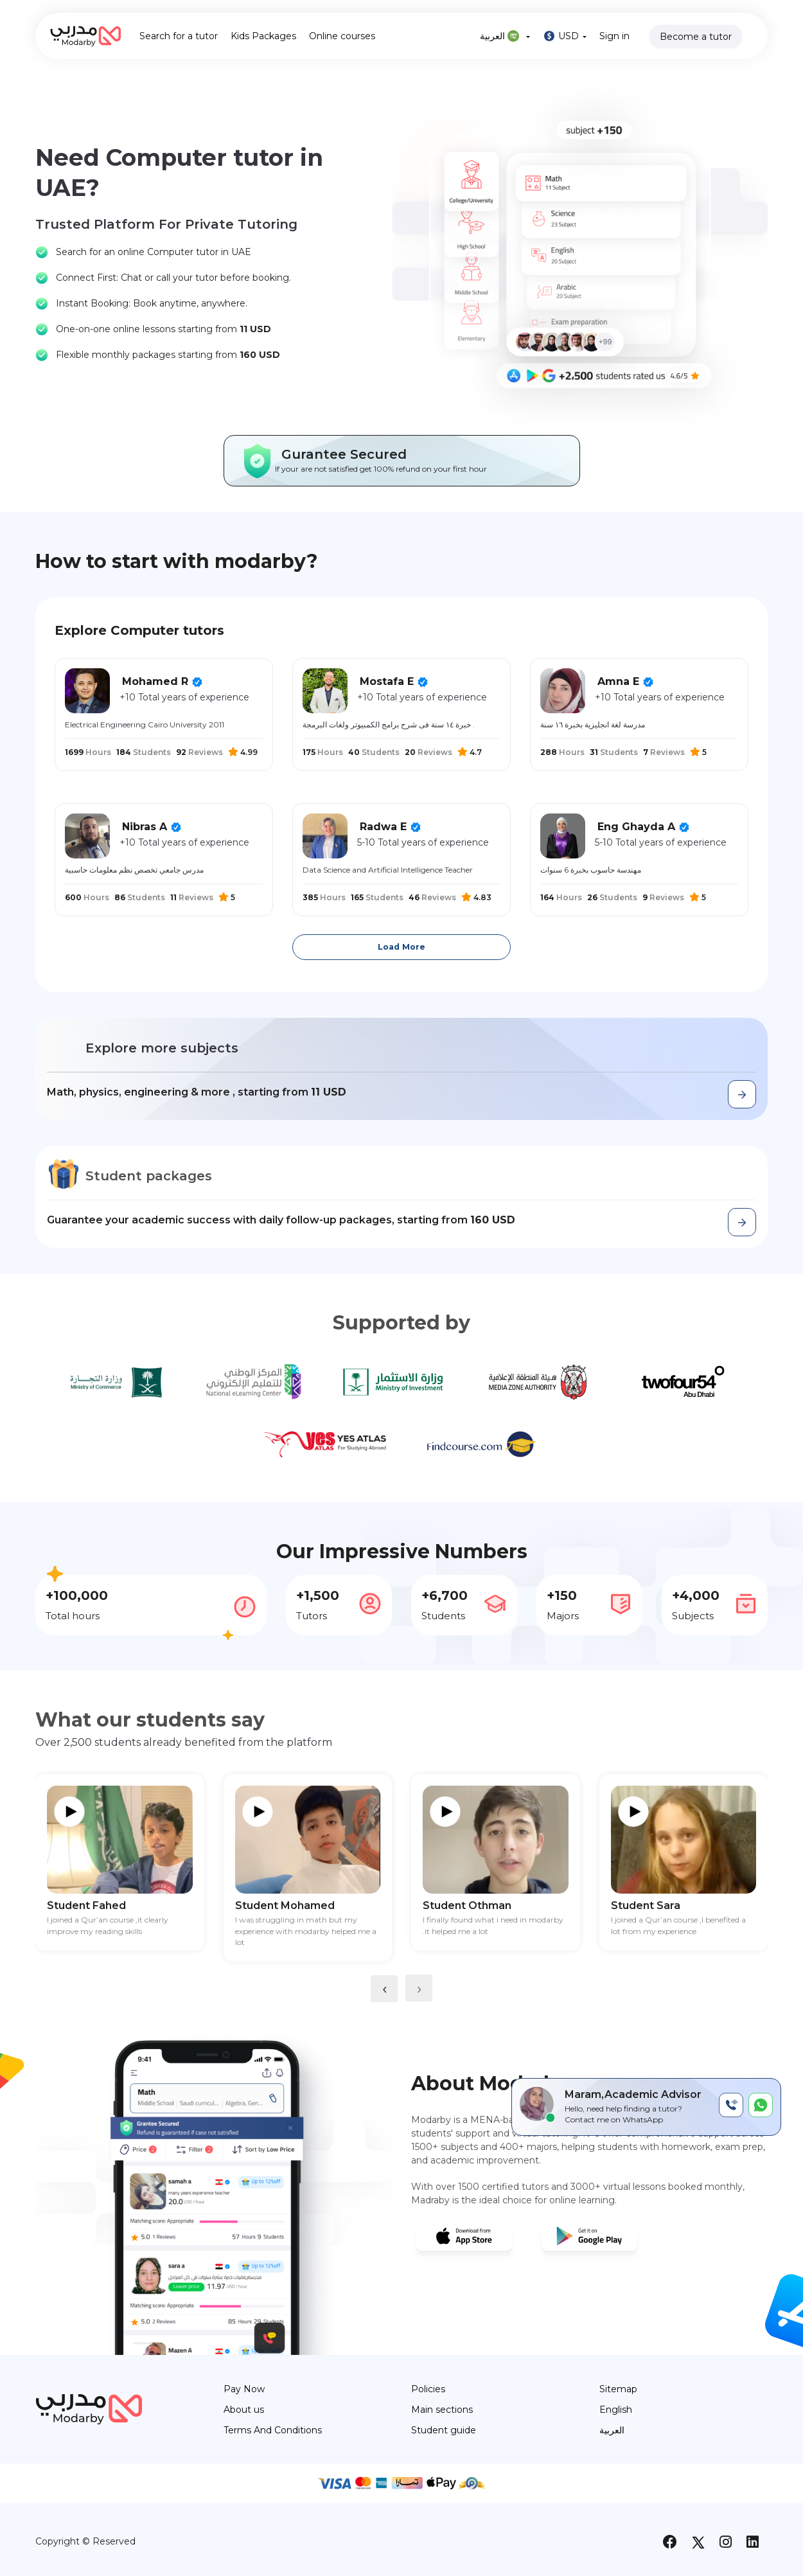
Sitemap (618, 2389)
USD (565, 36)
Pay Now (244, 2389)
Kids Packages (263, 36)
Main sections (442, 2409)
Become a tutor (696, 36)
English (615, 2409)
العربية (505, 36)
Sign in (614, 36)
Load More (401, 947)
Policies (428, 2389)
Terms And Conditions (273, 2430)
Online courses (342, 36)
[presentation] (384, 1988)
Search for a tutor (178, 36)
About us (244, 2409)
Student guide (443, 2430)
